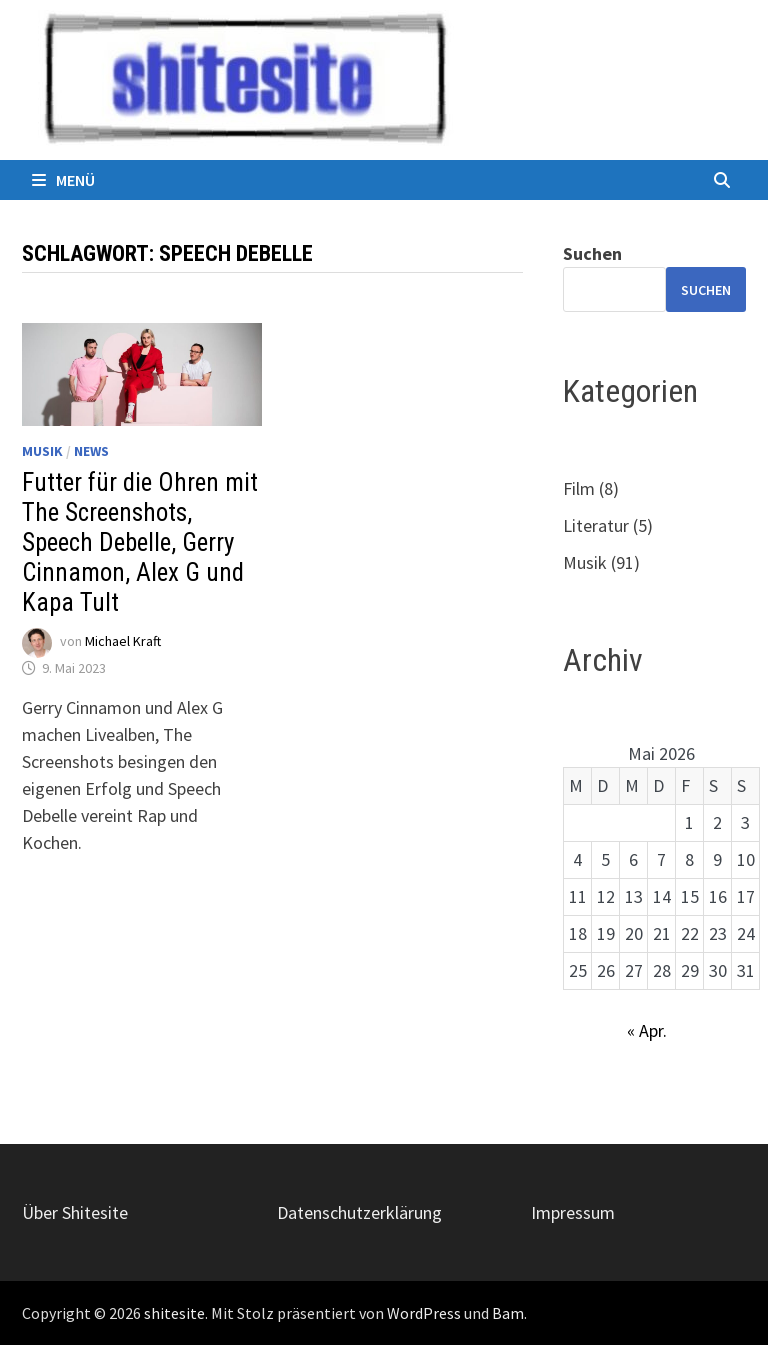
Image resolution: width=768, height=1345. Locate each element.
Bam (508, 1313)
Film (579, 488)
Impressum (573, 1212)
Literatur (596, 525)
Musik (42, 451)
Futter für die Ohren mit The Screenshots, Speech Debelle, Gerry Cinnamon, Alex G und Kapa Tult (140, 542)
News (91, 451)
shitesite (174, 1313)
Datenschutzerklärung (359, 1212)
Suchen (592, 253)
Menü (63, 180)
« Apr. (647, 1030)
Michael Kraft (123, 641)
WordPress (424, 1313)
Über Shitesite (75, 1212)
